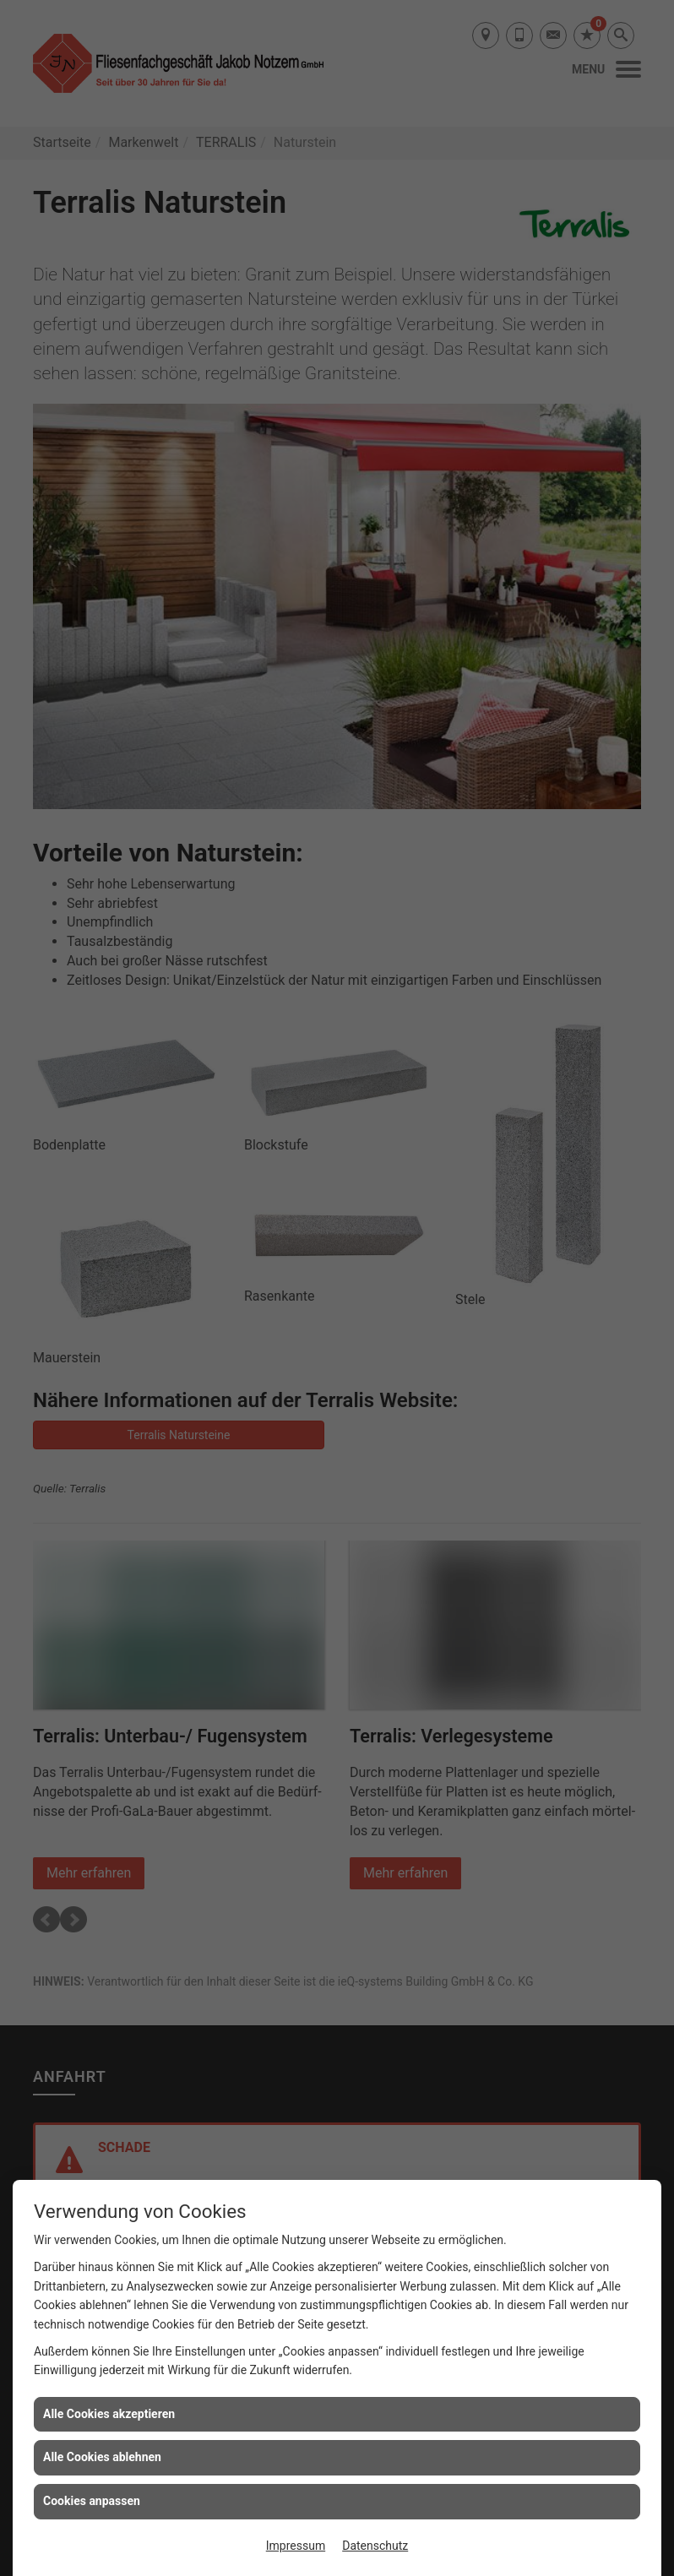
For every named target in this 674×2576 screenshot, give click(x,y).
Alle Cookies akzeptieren (109, 2414)
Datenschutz (375, 2545)
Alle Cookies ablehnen (102, 2457)
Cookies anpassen (91, 2501)
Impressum (295, 2545)
